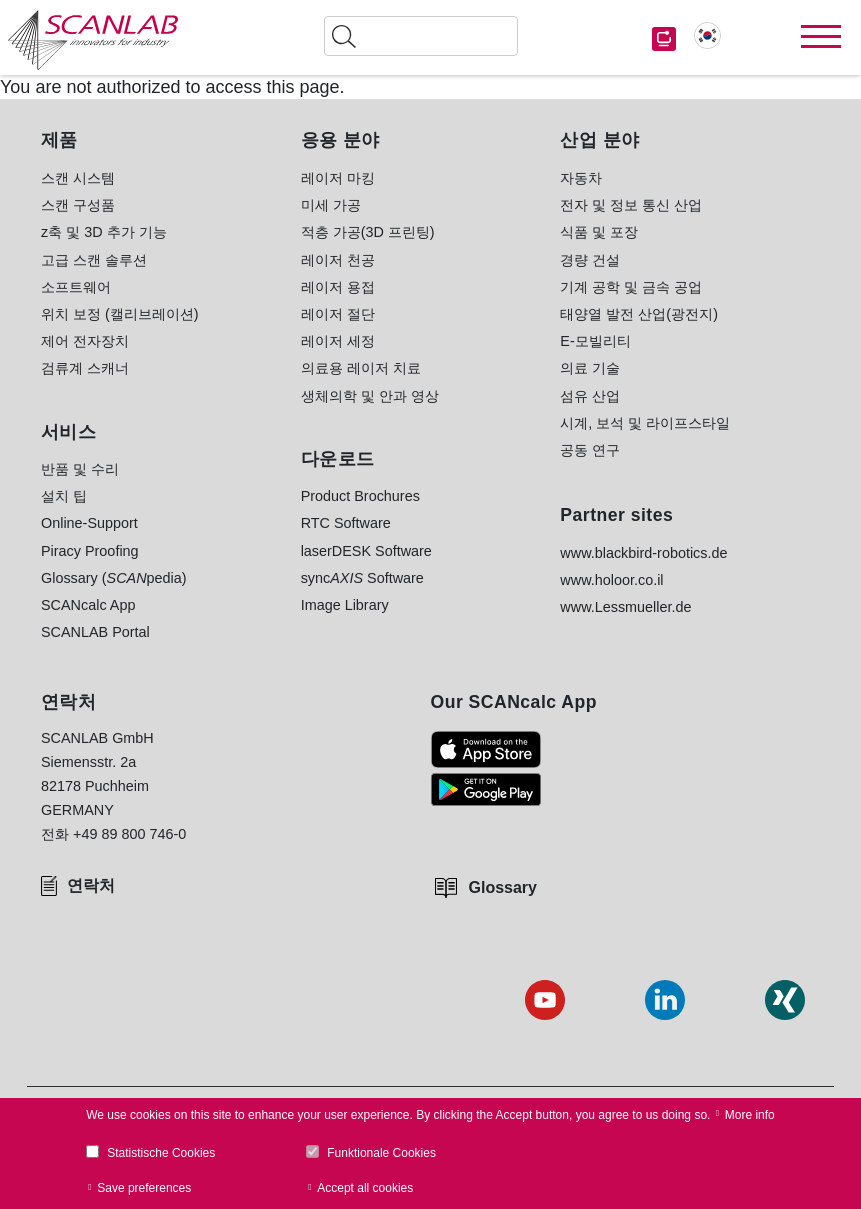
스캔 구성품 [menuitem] (78, 205)
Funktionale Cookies (381, 1153)
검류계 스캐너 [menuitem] (85, 368)
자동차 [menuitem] (581, 178)
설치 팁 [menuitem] (64, 496)
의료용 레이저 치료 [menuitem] (361, 368)
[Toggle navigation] (821, 37)
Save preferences (144, 1188)
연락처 (91, 885)
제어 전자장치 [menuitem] (85, 341)
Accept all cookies (365, 1188)
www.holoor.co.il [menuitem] (611, 580)
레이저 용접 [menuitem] (338, 287)
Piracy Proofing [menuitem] (90, 551)
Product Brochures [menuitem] (360, 496)
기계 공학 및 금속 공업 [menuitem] (631, 287)
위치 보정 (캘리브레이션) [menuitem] (120, 314)
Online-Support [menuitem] (89, 523)
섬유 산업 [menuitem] (590, 396)
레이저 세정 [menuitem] (338, 341)
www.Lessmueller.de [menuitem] (625, 607)
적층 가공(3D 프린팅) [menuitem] (368, 232)
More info (750, 1115)
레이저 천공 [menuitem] (338, 260)
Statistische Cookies (161, 1153)
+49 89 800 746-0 (129, 834)
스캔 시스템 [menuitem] (78, 178)
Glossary (503, 887)
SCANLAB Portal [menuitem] (95, 632)
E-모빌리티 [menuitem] (595, 341)
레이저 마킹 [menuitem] (338, 178)
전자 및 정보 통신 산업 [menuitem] (631, 205)
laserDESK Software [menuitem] (366, 551)
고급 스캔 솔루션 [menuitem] (94, 260)
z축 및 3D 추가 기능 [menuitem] (104, 232)
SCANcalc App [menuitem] (88, 605)
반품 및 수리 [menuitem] (80, 469)
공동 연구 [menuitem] (590, 450)
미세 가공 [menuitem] (331, 205)
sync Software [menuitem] (362, 578)
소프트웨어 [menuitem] (76, 287)
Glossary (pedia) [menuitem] (114, 578)
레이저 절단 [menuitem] (338, 314)
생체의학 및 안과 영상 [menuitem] (370, 396)
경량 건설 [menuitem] (590, 260)
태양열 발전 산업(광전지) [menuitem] (639, 314)
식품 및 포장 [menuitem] (599, 232)
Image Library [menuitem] (345, 605)
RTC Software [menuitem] (346, 523)
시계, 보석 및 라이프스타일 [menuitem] (645, 423)
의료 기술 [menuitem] (590, 368)
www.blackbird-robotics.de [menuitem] (643, 553)
